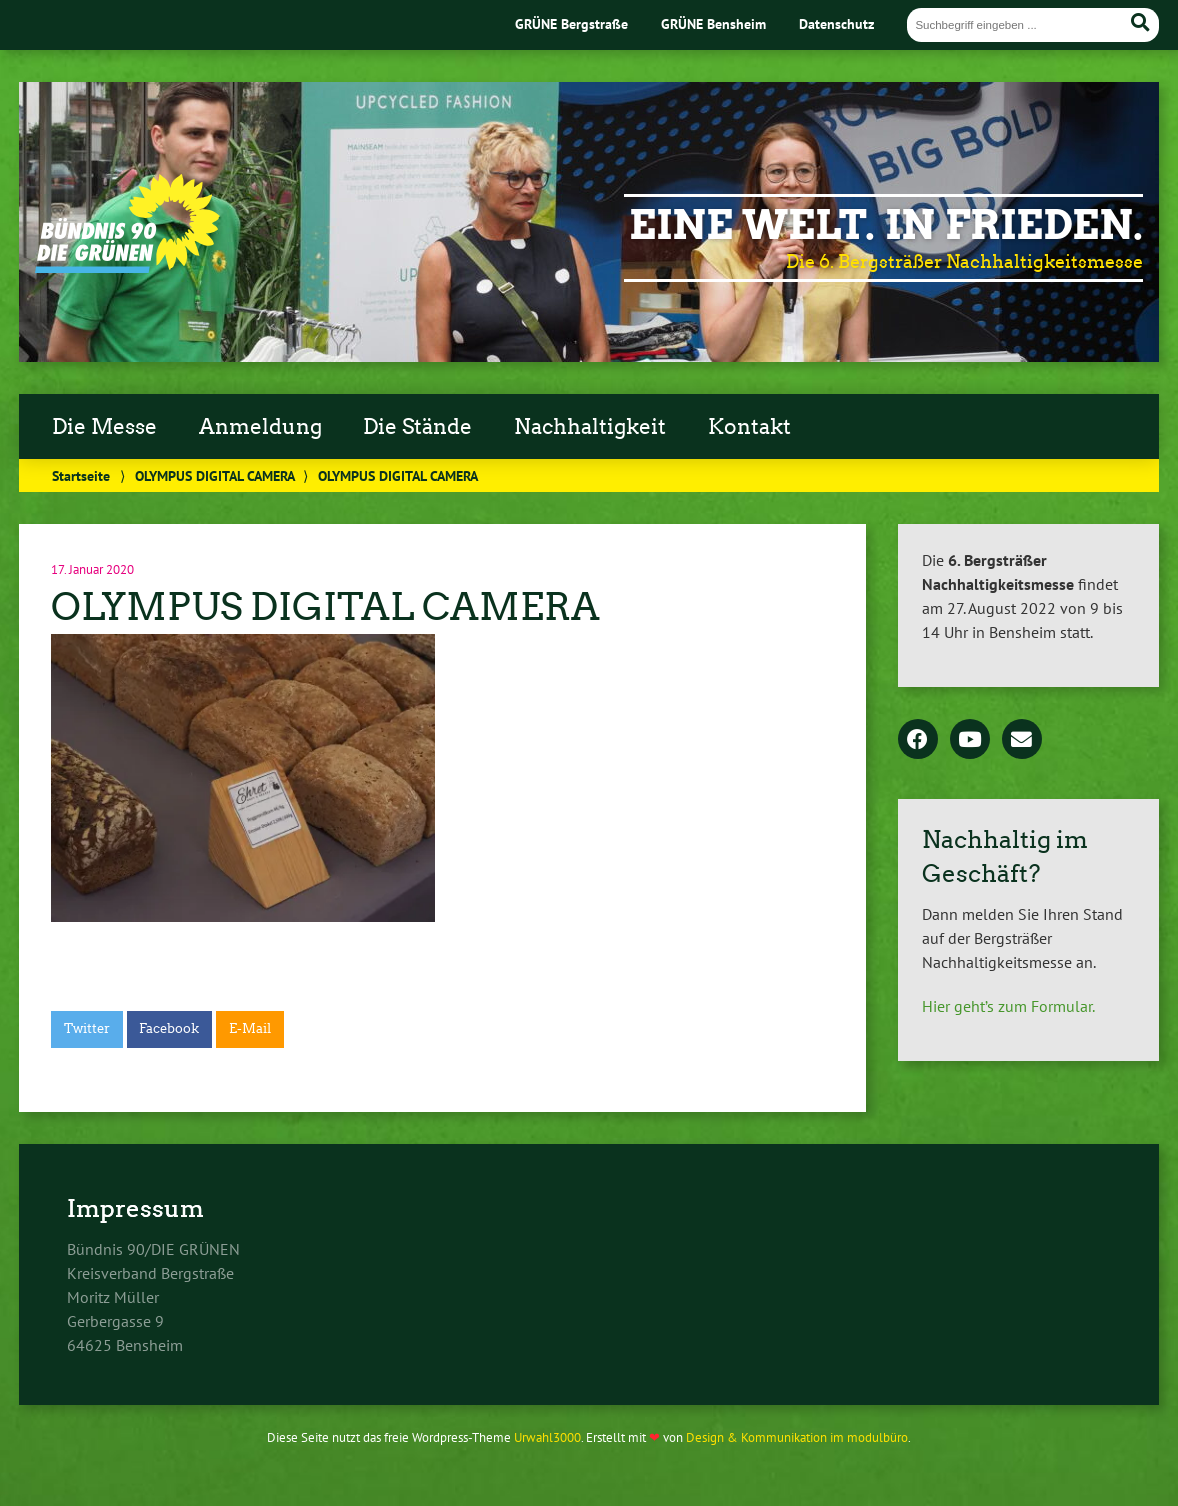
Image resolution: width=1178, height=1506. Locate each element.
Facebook (169, 1028)
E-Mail (250, 1028)
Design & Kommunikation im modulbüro (797, 1437)
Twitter (87, 1028)
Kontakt (749, 427)
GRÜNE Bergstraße (571, 23)
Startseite (81, 475)
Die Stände (417, 427)
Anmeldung (260, 427)
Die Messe (104, 427)
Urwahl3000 (547, 1437)
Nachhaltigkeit (590, 427)
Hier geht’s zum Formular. (1008, 1006)
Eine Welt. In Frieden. (886, 225)
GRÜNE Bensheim (713, 23)
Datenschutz (836, 23)
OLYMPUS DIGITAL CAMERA (214, 475)
